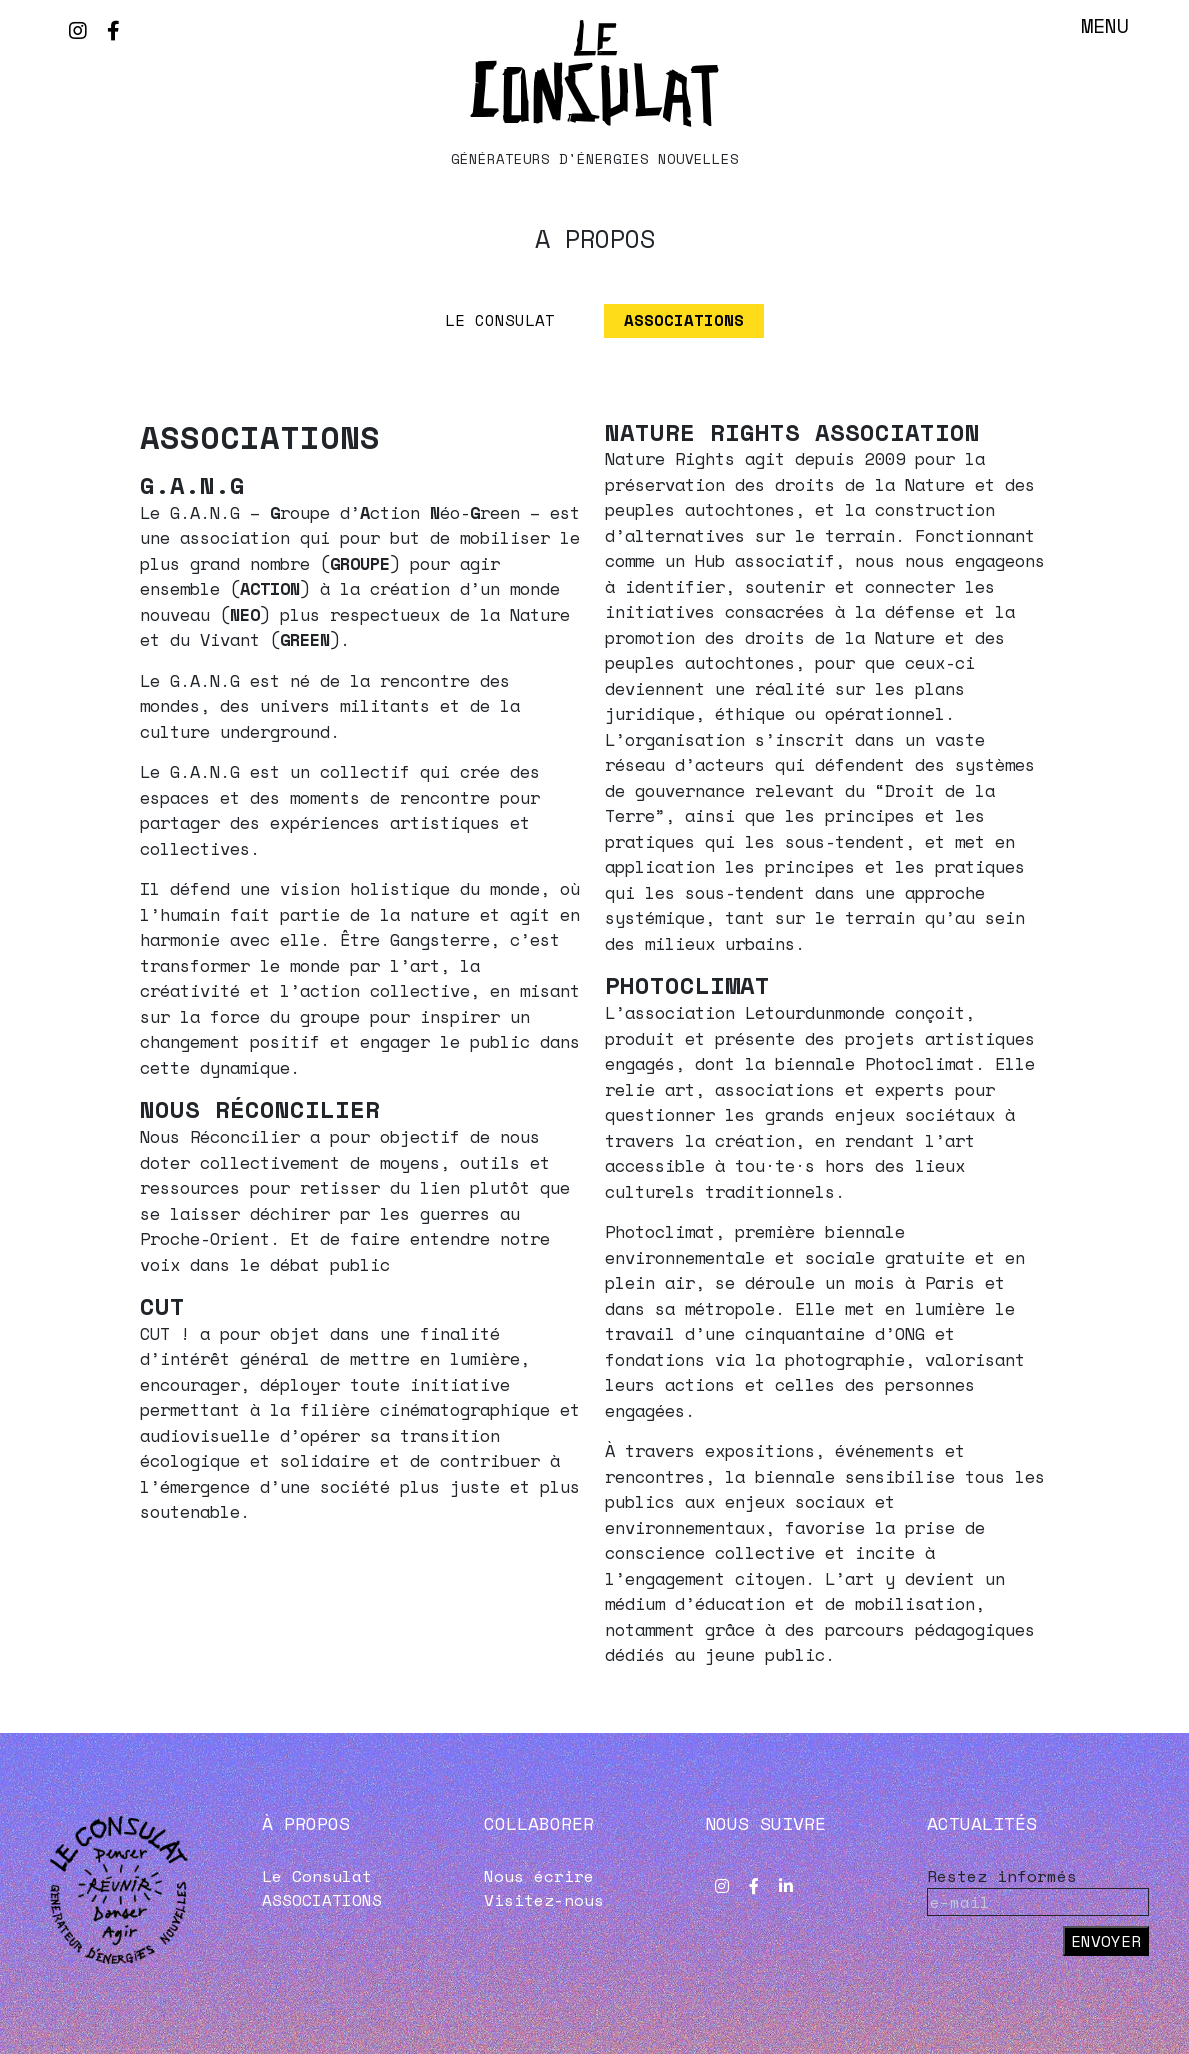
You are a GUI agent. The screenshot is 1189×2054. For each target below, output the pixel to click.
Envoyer (1106, 1942)
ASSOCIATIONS (685, 321)
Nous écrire (539, 1877)
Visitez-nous (544, 1901)
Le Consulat (500, 321)
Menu (1105, 25)
